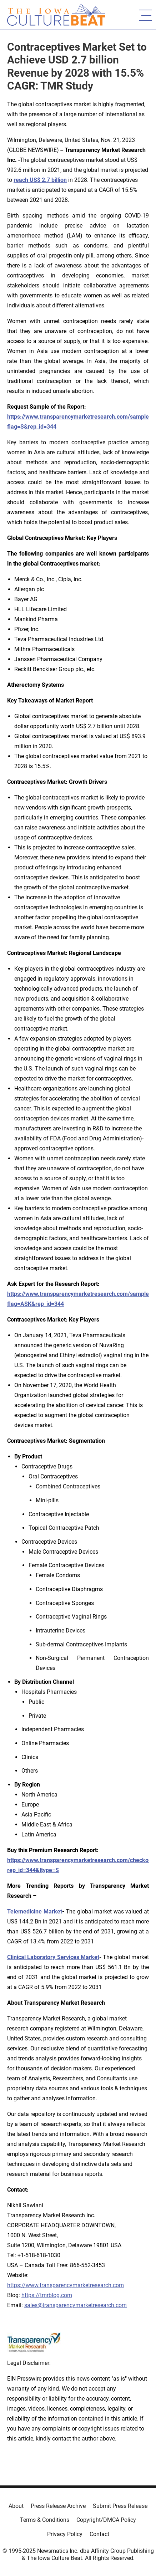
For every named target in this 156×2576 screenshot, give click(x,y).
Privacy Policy (64, 2534)
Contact (99, 2534)
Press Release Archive (58, 2506)
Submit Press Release (120, 2506)
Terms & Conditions (44, 2519)
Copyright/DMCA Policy (106, 2519)
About (16, 2506)
